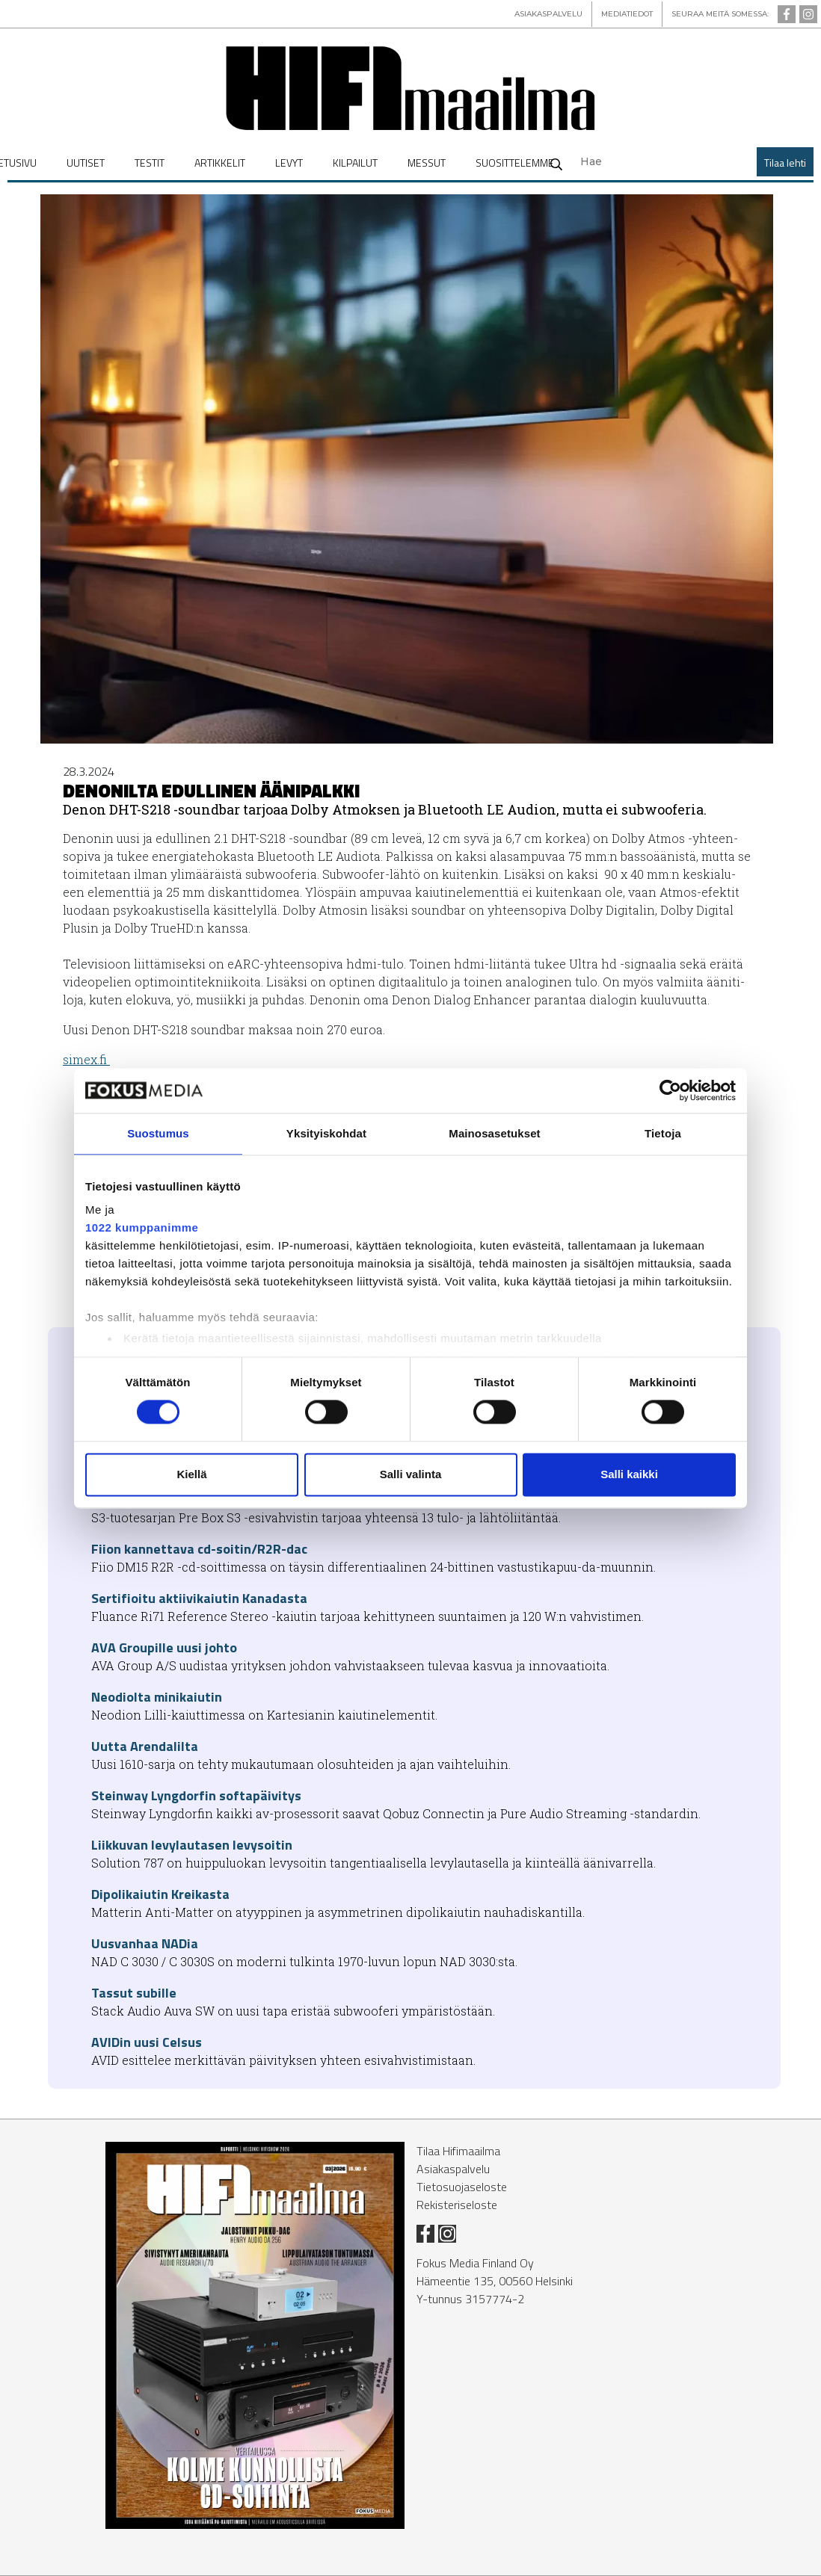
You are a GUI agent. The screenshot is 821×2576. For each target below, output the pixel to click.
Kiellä (191, 1474)
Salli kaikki (629, 1474)
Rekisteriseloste (456, 2204)
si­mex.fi (86, 1059)
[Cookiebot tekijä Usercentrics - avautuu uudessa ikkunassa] (670, 1090)
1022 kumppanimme (141, 1227)
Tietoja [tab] (663, 1133)
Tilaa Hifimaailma (458, 2151)
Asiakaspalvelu (453, 2168)
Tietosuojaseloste (461, 2186)
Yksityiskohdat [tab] (326, 1133)
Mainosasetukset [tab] (494, 1133)
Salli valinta (411, 1474)
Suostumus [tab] (158, 1133)
